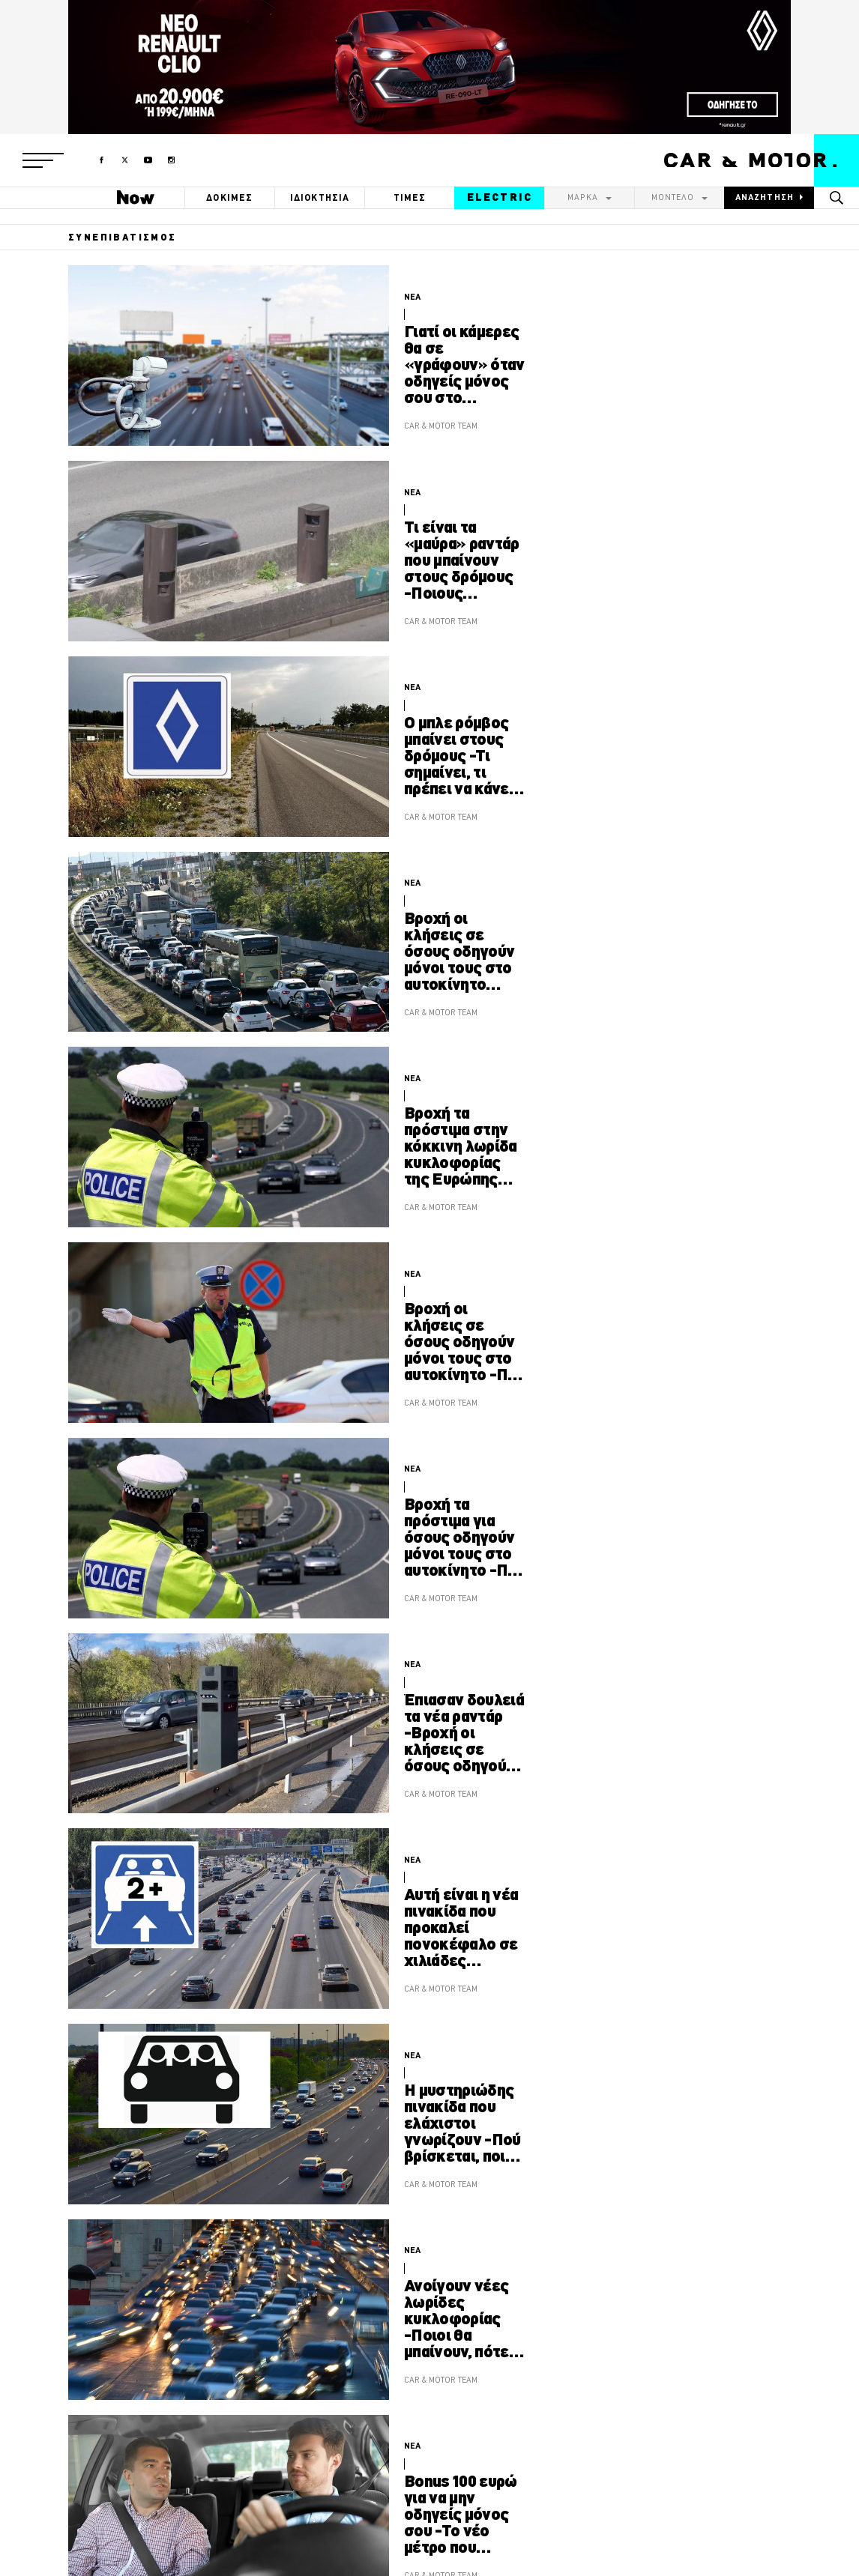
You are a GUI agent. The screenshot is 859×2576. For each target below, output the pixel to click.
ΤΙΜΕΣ (410, 197)
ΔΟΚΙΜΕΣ (229, 197)
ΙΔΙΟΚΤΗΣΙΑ (320, 197)
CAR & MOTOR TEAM (440, 425)
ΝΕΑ (412, 296)
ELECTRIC (499, 197)
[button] (43, 160)
